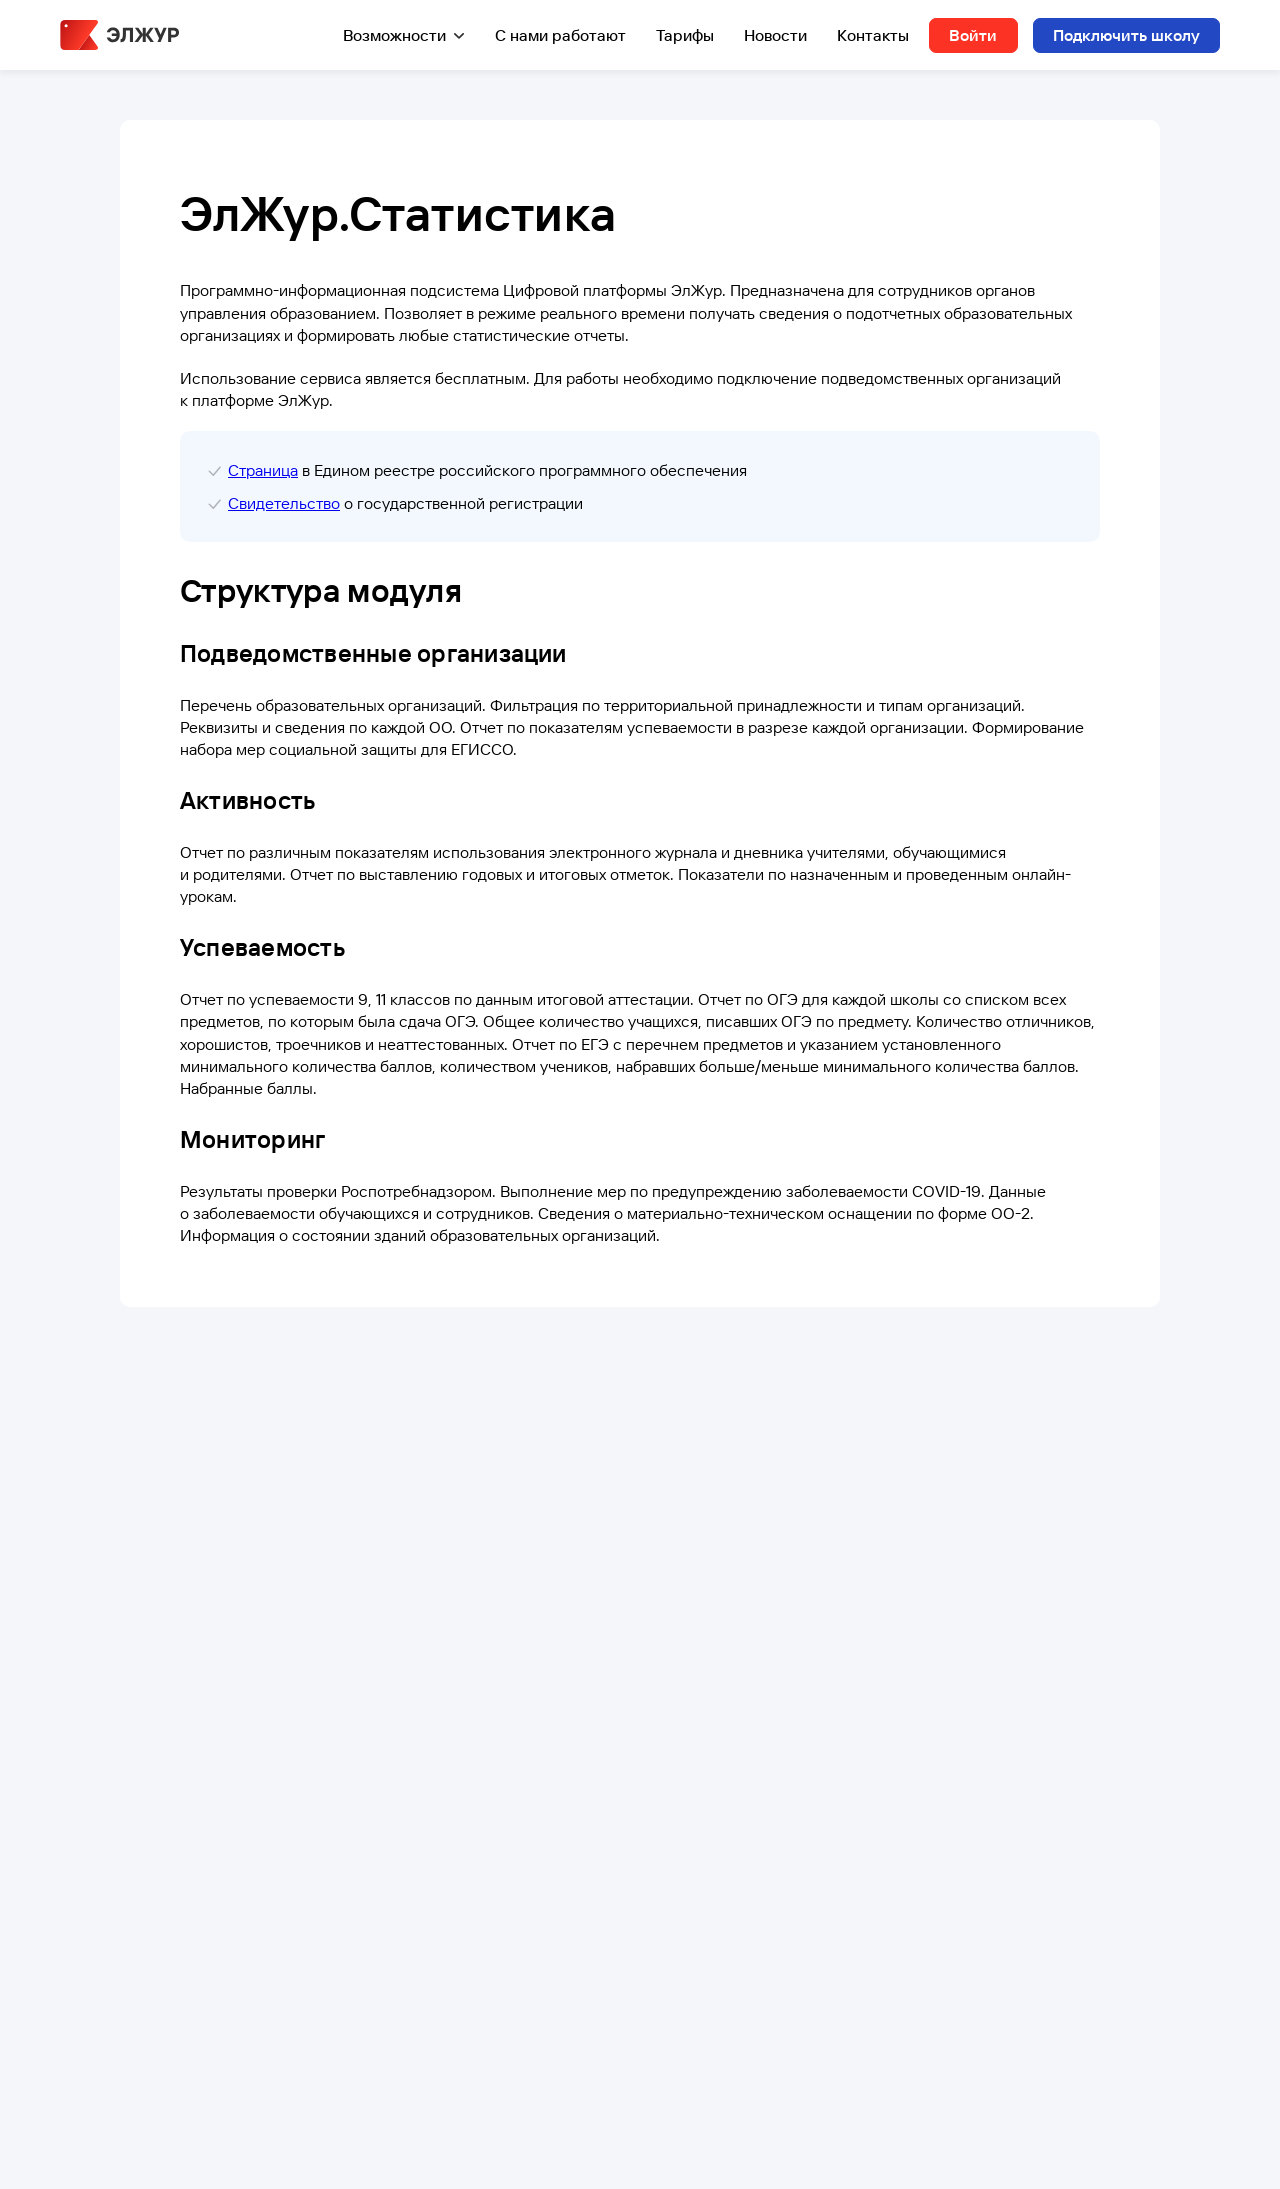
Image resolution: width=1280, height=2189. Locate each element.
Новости (775, 35)
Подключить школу (1126, 35)
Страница (263, 470)
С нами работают (560, 35)
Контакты (873, 35)
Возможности (394, 35)
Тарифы (685, 35)
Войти (973, 35)
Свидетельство (284, 503)
